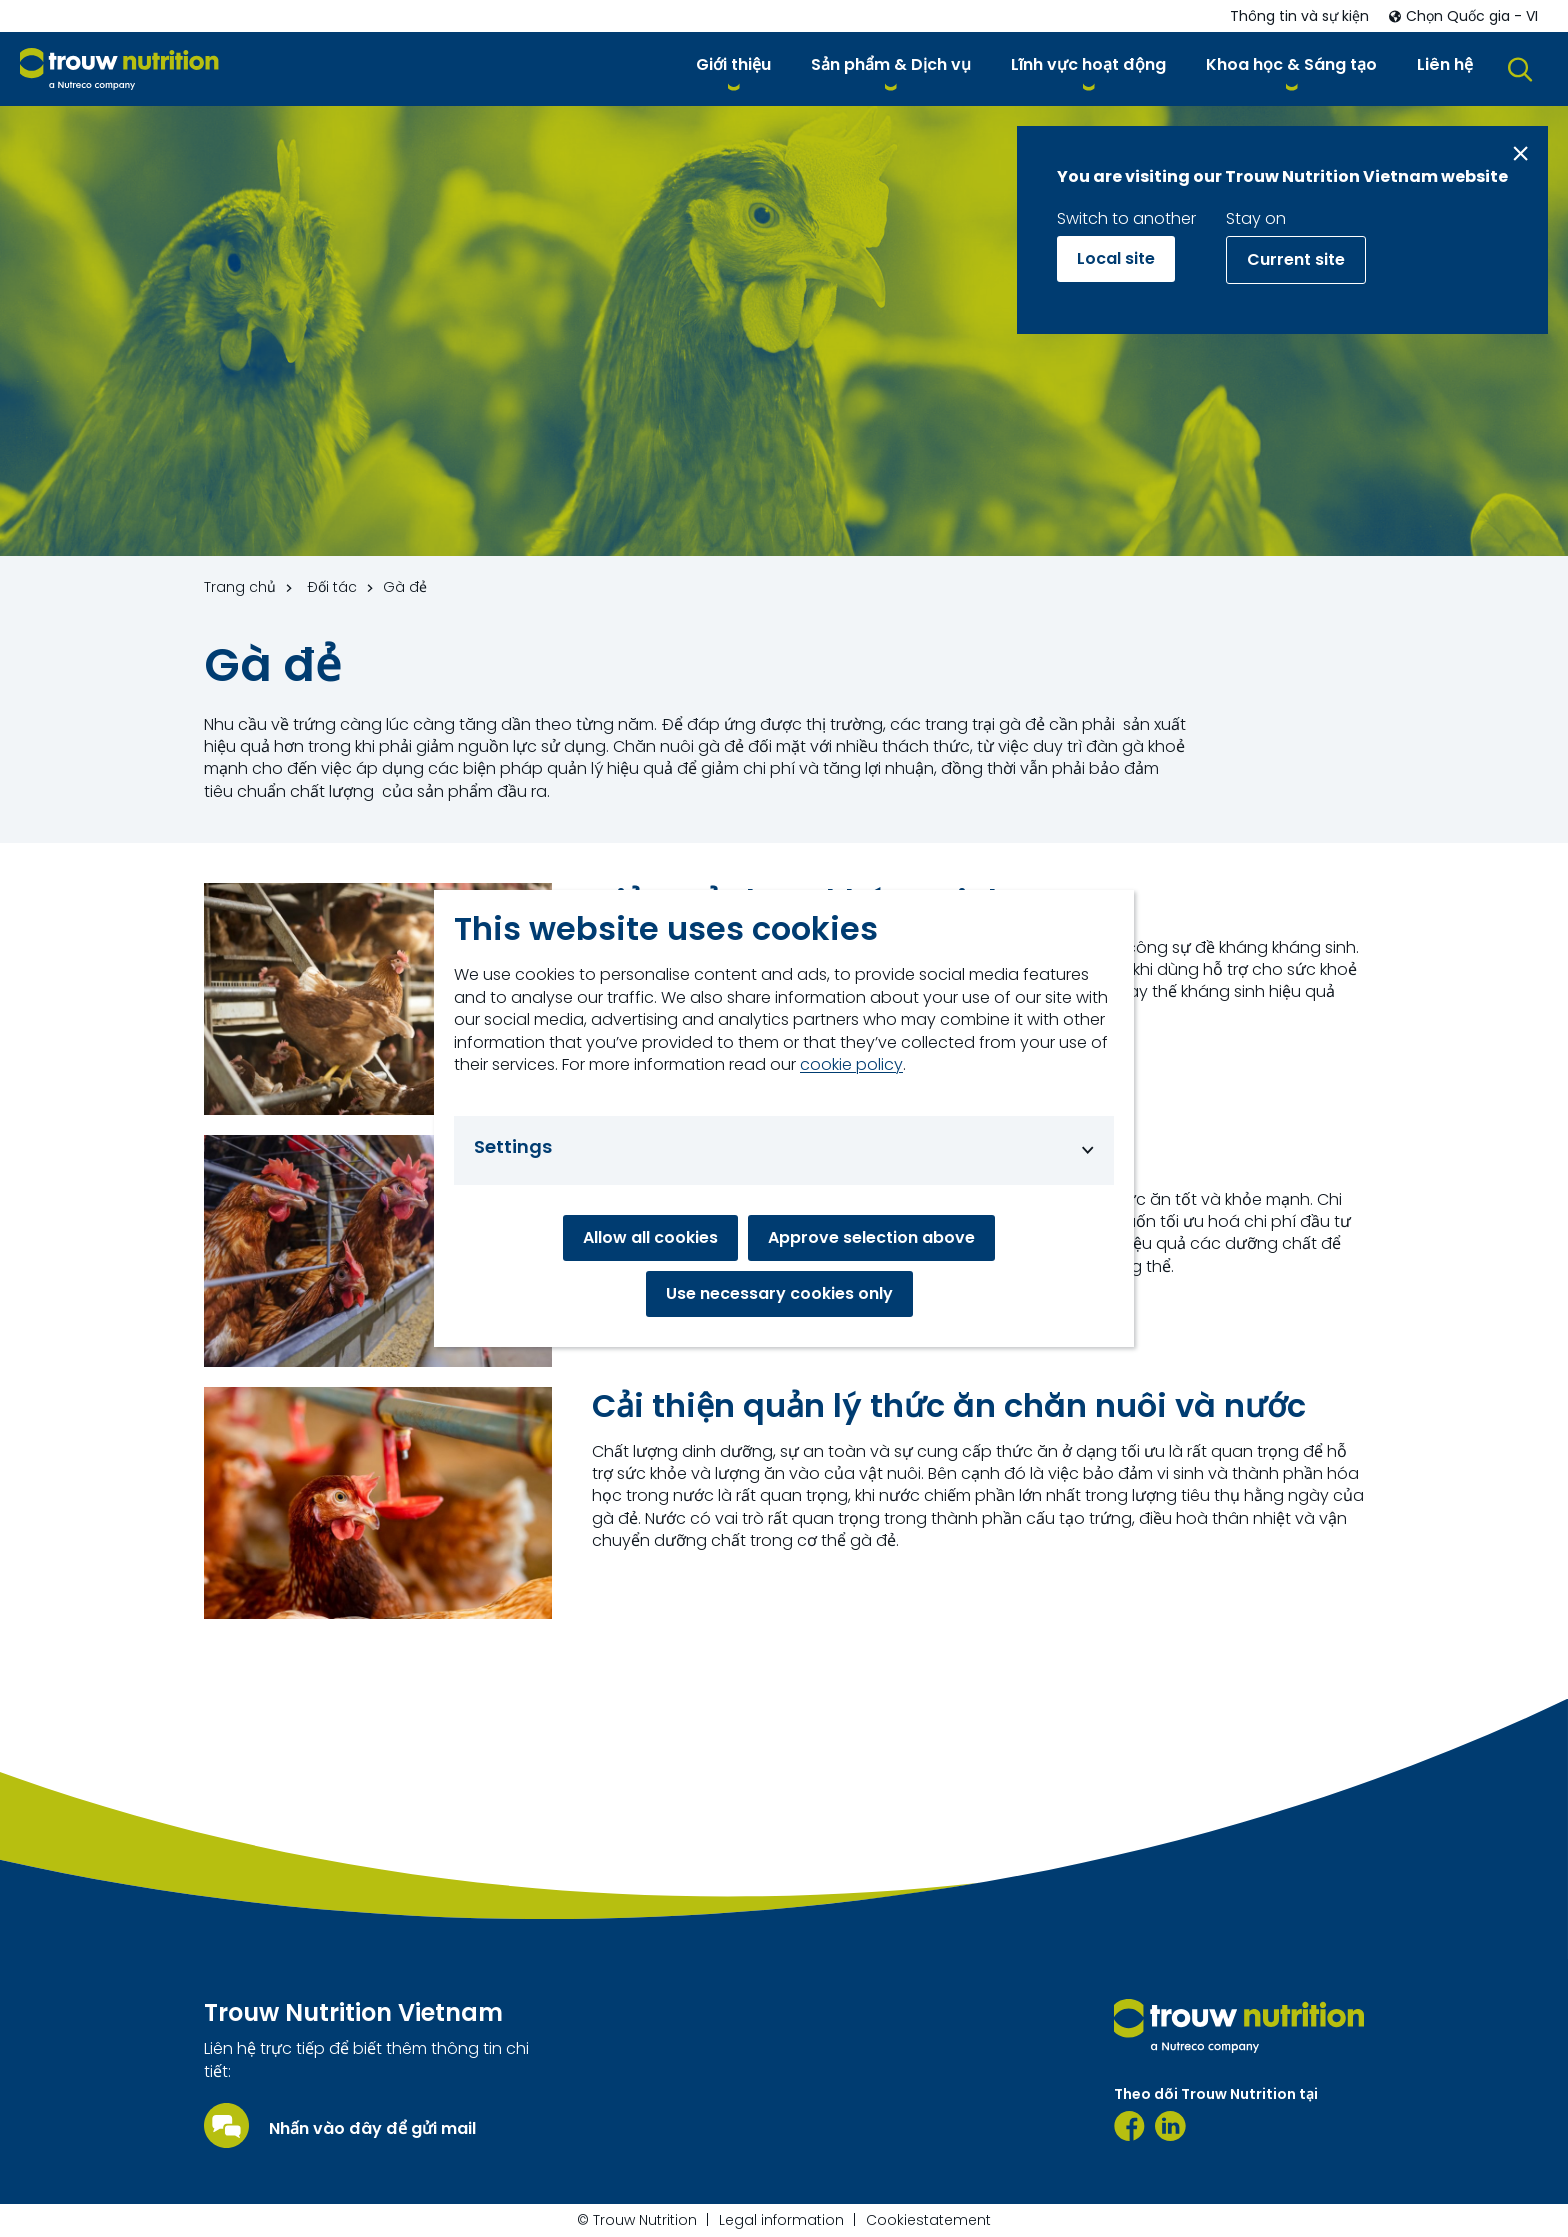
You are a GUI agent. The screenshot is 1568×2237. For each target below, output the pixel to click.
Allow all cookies (650, 1237)
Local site (1116, 258)
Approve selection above (871, 1237)
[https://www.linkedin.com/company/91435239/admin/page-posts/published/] (1170, 2126)
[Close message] (1520, 153)
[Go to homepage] (119, 69)
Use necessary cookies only (779, 1293)
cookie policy (851, 1065)
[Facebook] (1129, 2126)
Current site (1296, 259)
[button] (733, 68)
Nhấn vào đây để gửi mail (372, 2129)
